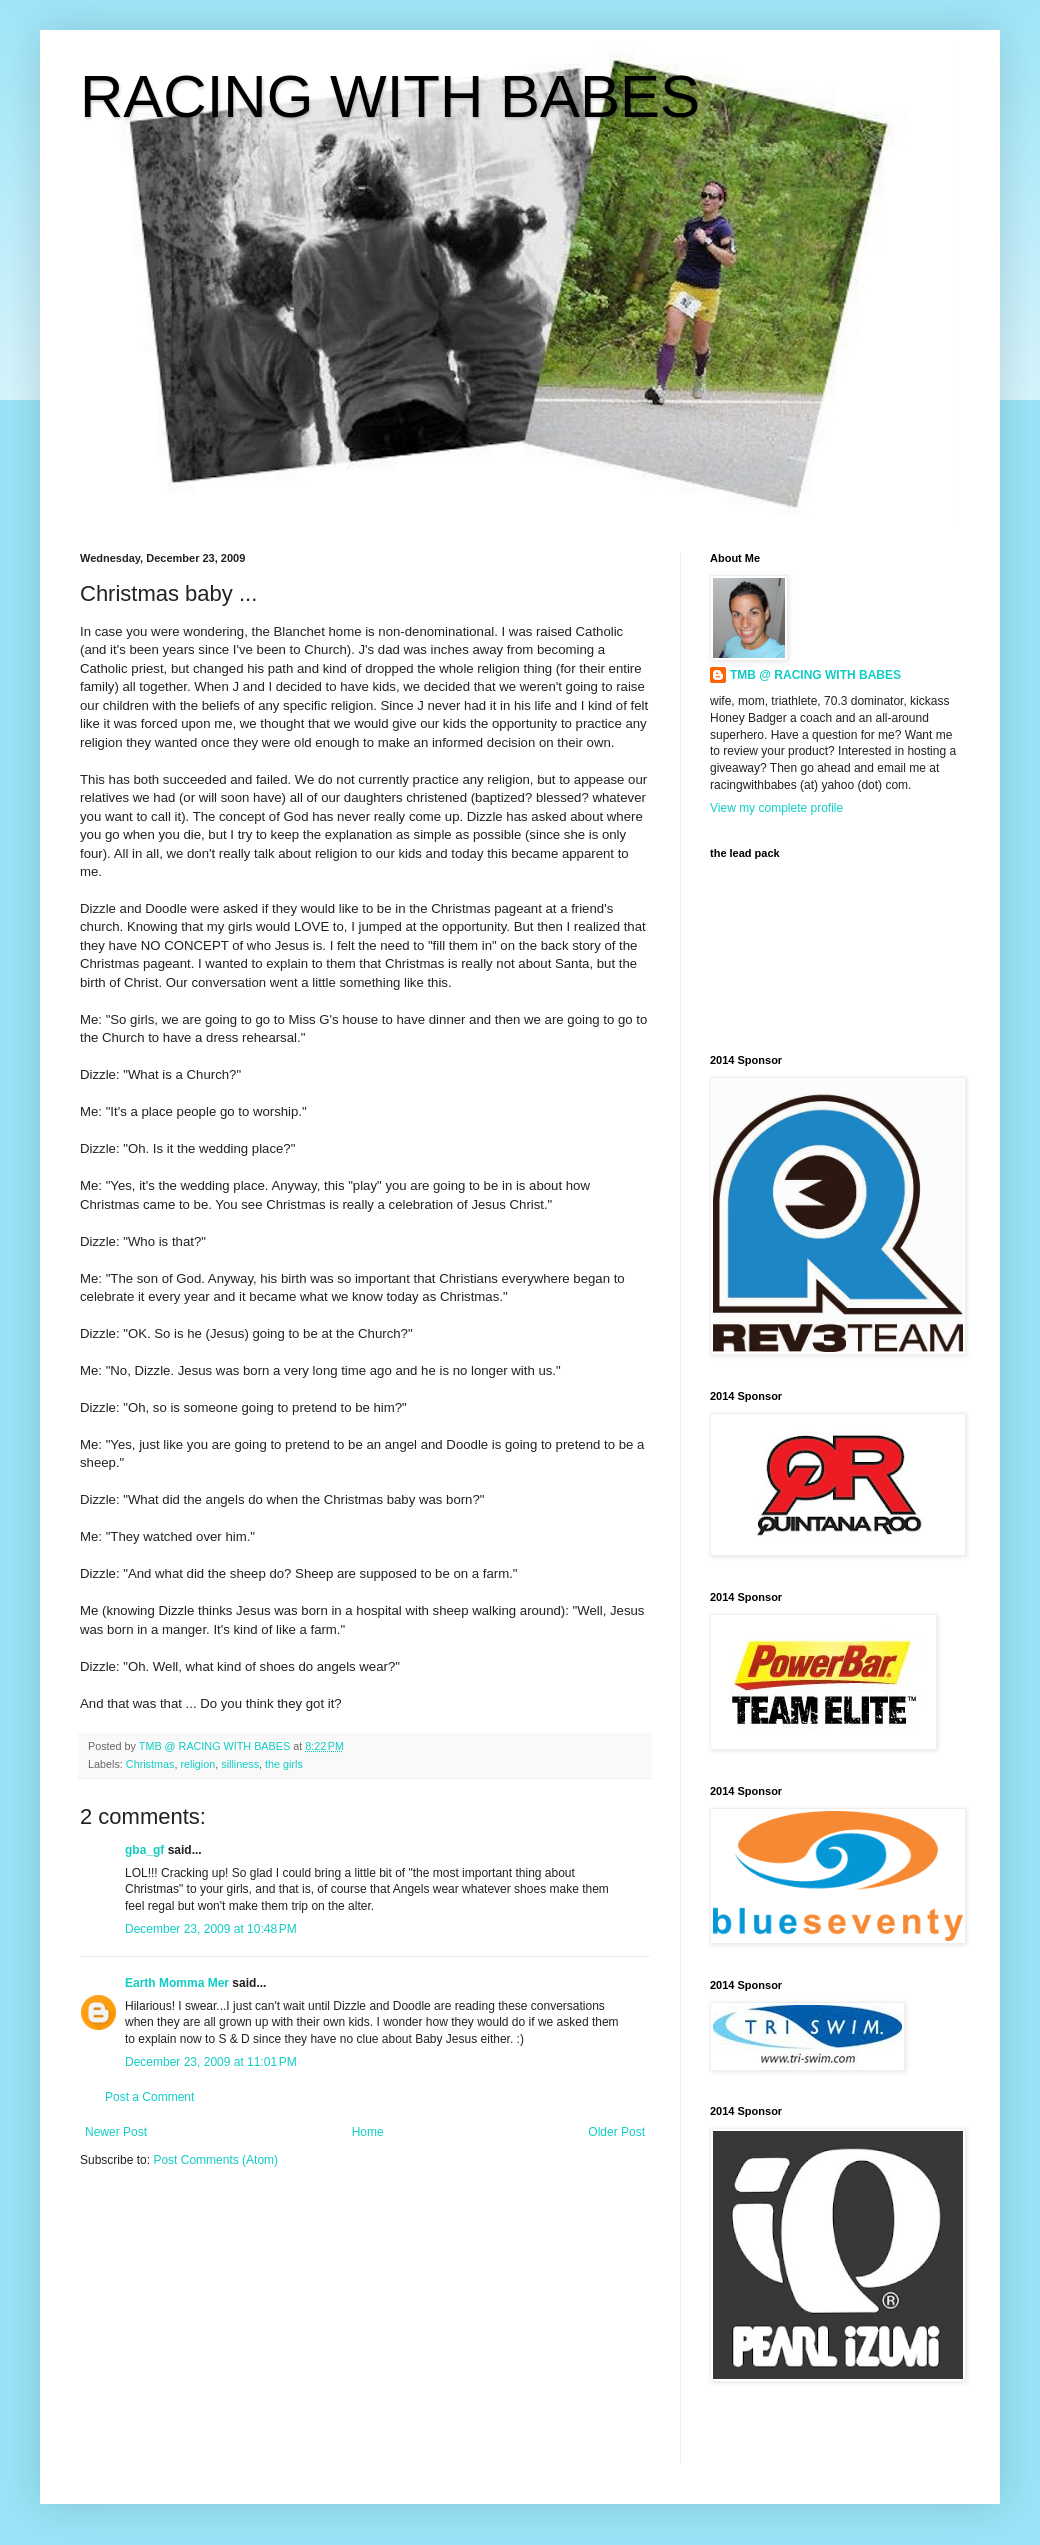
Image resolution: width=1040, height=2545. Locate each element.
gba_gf (146, 1850)
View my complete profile (776, 808)
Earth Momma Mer (177, 1983)
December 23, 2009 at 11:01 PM (211, 2062)
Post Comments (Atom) (215, 2160)
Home (368, 2132)
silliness (240, 1764)
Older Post (616, 2132)
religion (197, 1764)
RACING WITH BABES (390, 96)
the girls (284, 1764)
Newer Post (116, 2132)
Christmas (150, 1764)
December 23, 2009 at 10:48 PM (211, 1929)
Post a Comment (149, 2097)
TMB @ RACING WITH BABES (815, 675)
